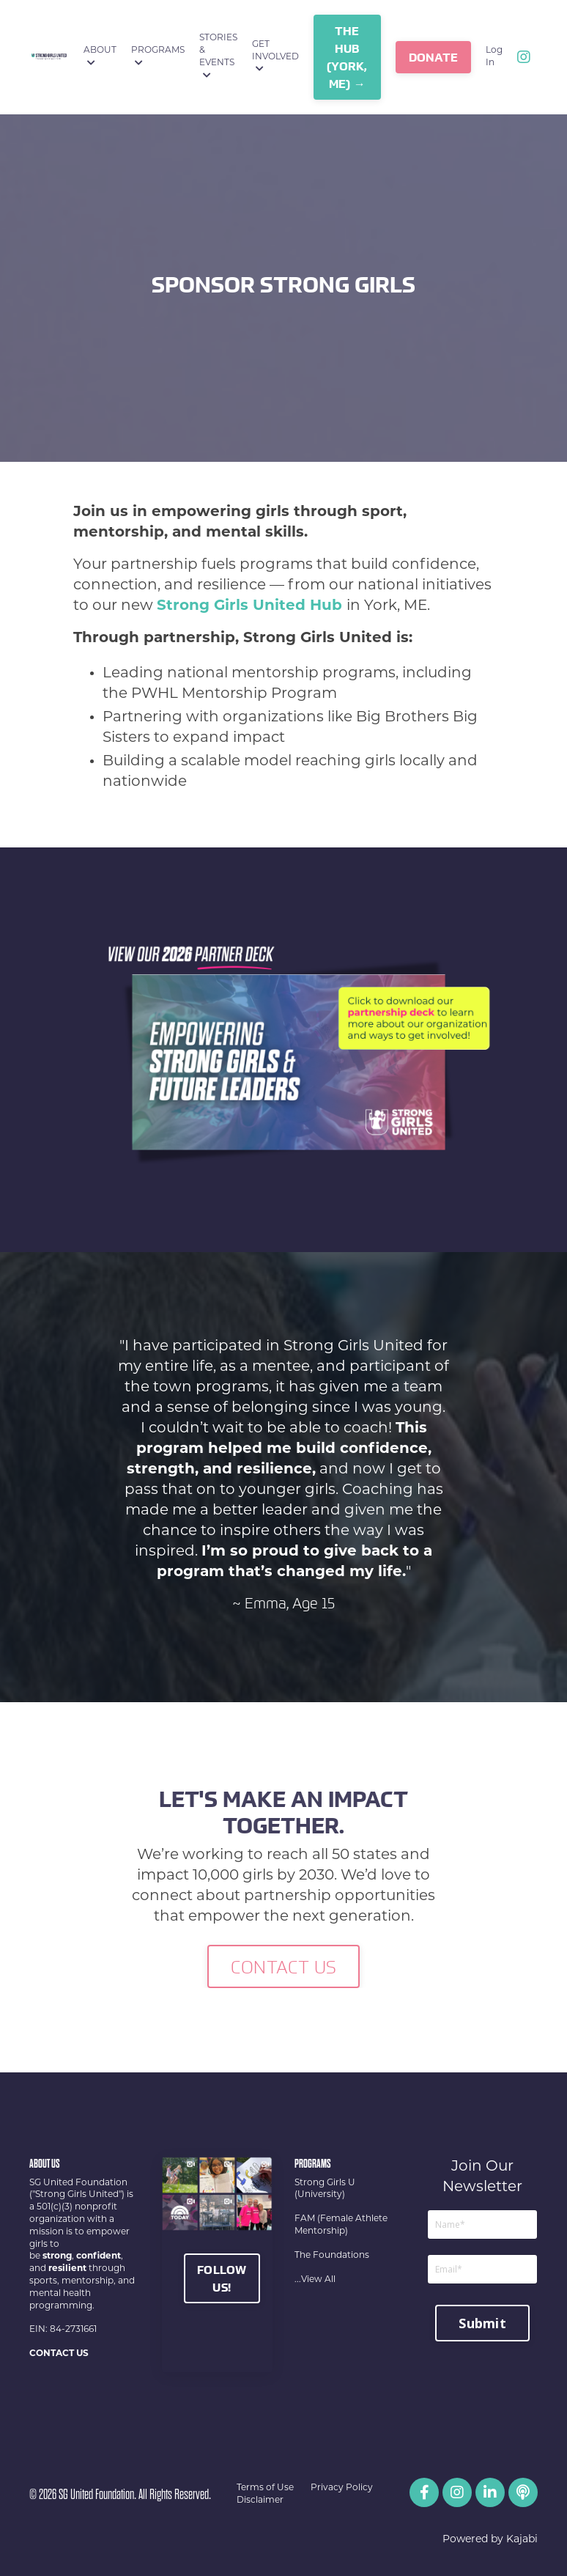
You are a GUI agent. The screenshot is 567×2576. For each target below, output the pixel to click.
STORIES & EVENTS (218, 56)
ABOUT (100, 56)
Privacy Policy (342, 2488)
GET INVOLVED (275, 57)
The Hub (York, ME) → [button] (347, 57)
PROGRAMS (158, 56)
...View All (315, 2279)
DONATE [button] (434, 57)
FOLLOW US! (222, 2278)
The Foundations (331, 2255)
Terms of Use (265, 2488)
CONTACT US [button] (284, 1967)
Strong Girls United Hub (249, 606)
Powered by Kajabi (490, 2539)
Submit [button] (482, 2323)
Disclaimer (260, 2500)
